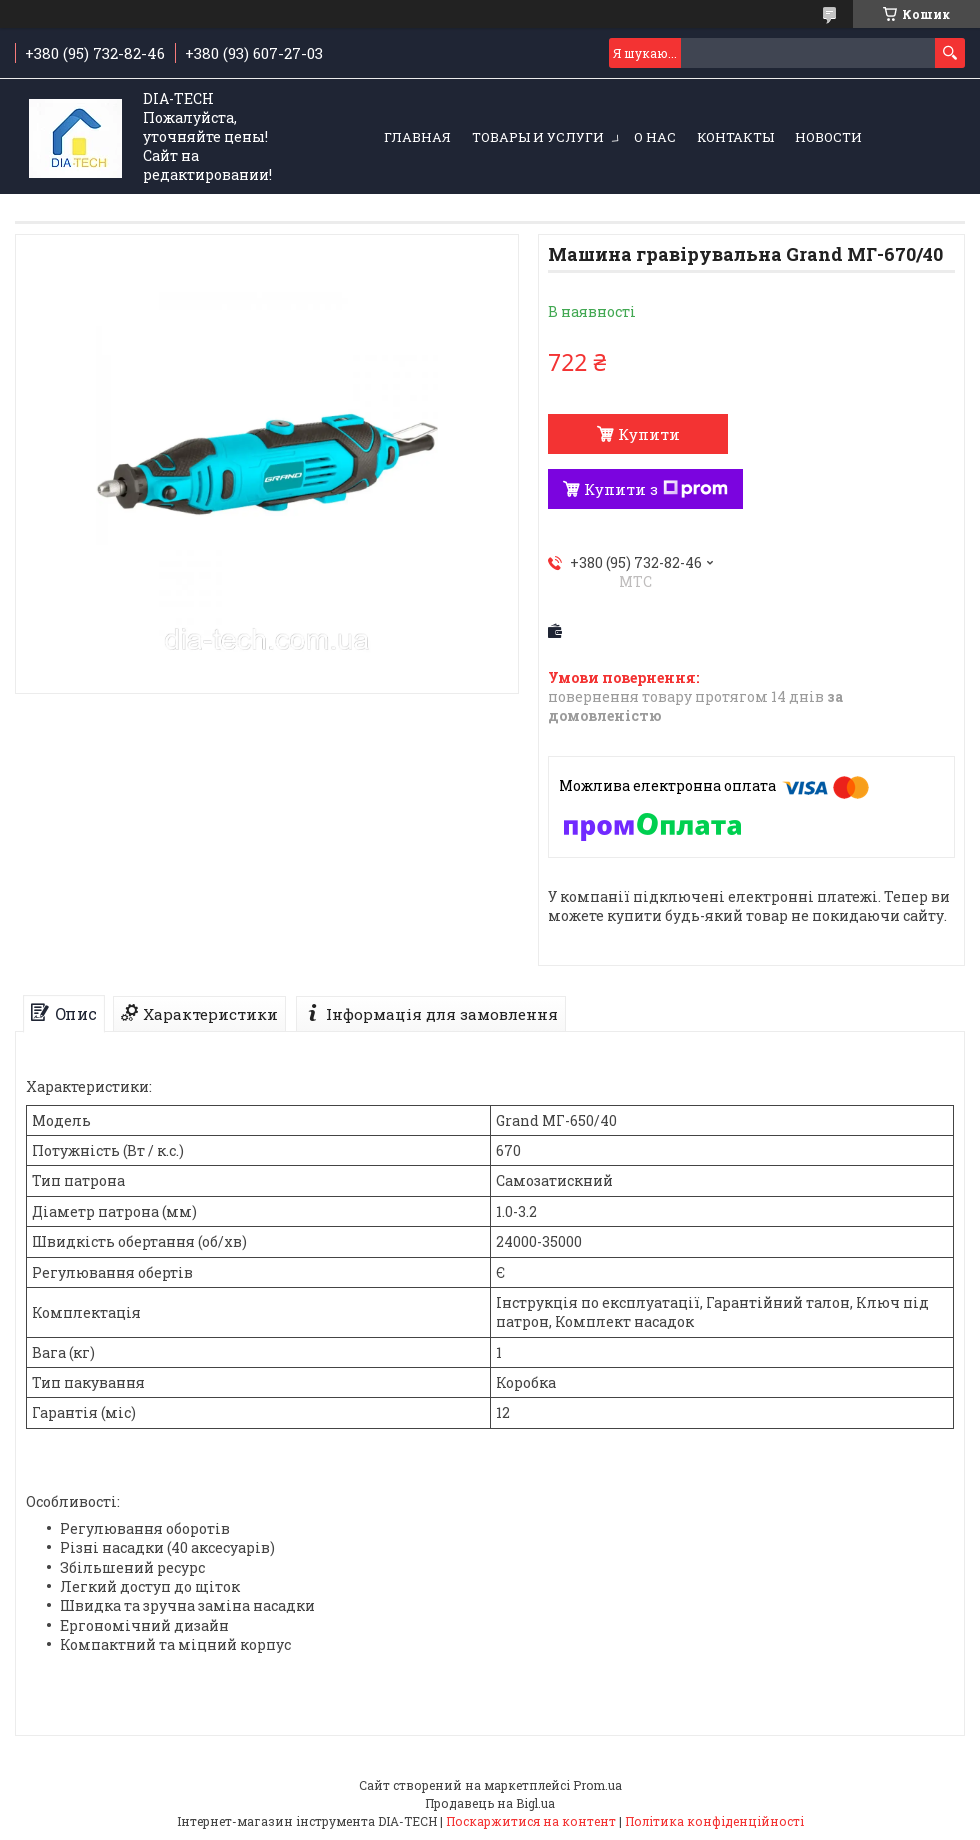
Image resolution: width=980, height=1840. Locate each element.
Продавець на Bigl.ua (490, 1803)
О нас (655, 137)
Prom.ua (597, 1785)
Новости (828, 137)
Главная (417, 137)
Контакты (735, 137)
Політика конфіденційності (714, 1821)
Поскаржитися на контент (531, 1821)
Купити (649, 434)
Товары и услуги (538, 137)
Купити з (656, 489)
